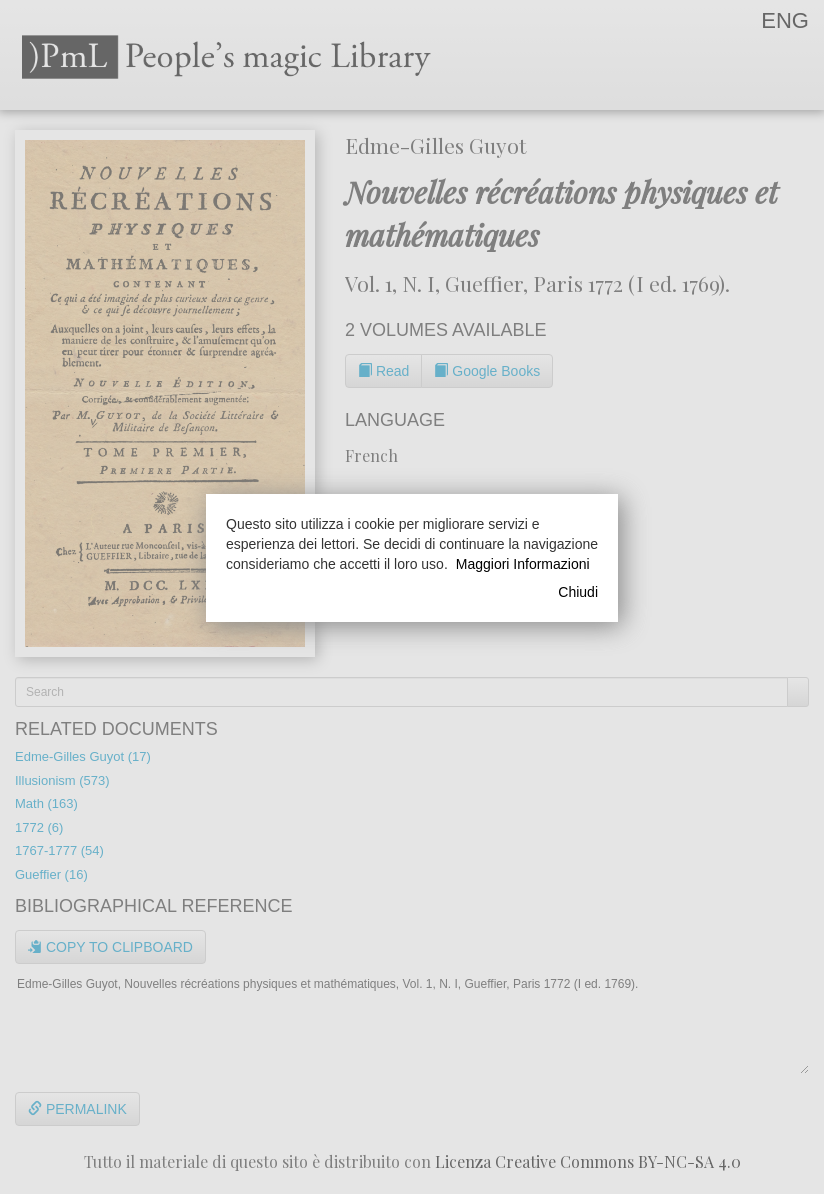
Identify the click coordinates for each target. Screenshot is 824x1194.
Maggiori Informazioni (523, 564)
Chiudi (578, 592)
